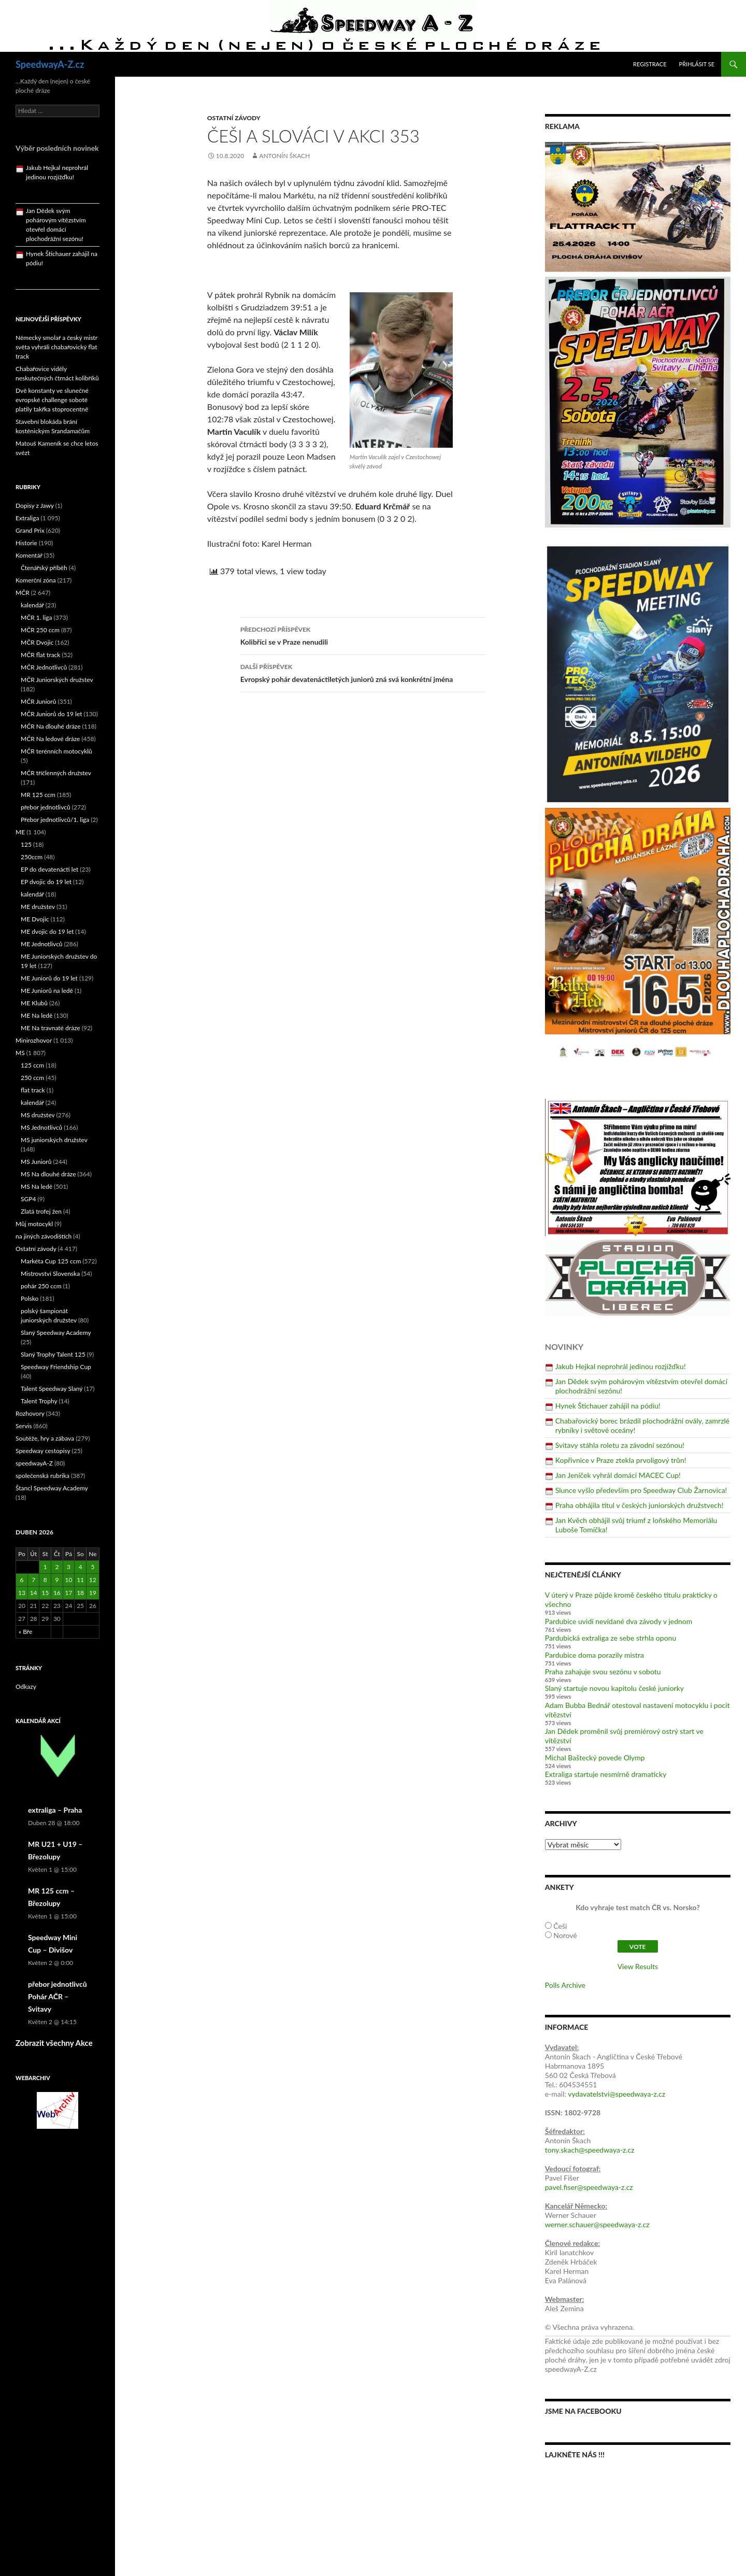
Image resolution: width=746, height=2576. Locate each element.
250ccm (31, 857)
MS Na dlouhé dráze (48, 1174)
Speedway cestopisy (43, 1451)
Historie (26, 543)
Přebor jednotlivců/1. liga (55, 819)
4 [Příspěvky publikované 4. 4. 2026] (80, 1567)
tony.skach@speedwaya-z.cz (590, 2149)
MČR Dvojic (37, 642)
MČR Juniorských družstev (57, 680)
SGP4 (28, 1199)
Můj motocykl (34, 1224)
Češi (560, 1926)
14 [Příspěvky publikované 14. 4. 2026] (33, 1593)
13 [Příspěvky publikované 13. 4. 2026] (21, 1593)
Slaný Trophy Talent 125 (53, 1354)
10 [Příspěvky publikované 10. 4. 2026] (69, 1580)
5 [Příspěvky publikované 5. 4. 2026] (92, 1567)
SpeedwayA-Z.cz (50, 64)
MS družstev (38, 1115)
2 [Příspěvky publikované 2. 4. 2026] (57, 1567)
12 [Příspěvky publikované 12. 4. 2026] (92, 1580)
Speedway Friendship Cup (56, 1367)
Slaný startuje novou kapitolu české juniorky (614, 1688)
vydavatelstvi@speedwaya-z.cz (616, 2093)
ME (20, 832)
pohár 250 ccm (41, 1286)
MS (20, 1053)
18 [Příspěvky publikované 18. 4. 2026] (80, 1593)
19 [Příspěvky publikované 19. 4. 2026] (92, 1593)
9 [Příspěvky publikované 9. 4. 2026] (57, 1580)
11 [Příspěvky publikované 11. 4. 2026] (80, 1580)
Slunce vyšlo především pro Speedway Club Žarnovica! (641, 1490)
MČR (23, 592)
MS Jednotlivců (41, 1127)
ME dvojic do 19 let (47, 931)
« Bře (25, 1631)
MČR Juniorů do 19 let (51, 714)
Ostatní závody (234, 118)
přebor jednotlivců (45, 807)
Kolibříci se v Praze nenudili (363, 634)
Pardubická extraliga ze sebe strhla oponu (610, 1637)
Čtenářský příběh (44, 568)
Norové (565, 1935)
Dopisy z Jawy (35, 505)
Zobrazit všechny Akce (54, 2042)
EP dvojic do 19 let (46, 882)
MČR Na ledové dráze (50, 739)
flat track (33, 1090)
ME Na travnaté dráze (50, 1028)
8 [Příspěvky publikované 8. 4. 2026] (45, 1580)
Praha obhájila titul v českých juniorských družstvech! (639, 1505)
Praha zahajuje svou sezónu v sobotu (603, 1671)
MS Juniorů (36, 1161)
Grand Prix (30, 530)
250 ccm (32, 1077)
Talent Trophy (39, 1401)
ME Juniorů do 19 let (49, 978)
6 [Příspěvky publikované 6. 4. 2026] (21, 1580)
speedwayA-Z (34, 1463)
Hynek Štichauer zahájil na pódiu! (608, 1405)
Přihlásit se (696, 64)
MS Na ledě (36, 1186)
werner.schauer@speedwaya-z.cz (597, 2224)
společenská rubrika (42, 1475)
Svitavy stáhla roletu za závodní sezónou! (619, 1445)
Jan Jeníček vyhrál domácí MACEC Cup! (618, 1475)
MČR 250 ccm (40, 630)
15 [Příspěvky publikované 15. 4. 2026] (45, 1593)
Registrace (650, 64)
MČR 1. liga (36, 617)
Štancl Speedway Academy (52, 1488)
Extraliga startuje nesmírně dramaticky (606, 1774)
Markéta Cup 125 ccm (51, 1261)
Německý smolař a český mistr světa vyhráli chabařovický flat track (56, 347)
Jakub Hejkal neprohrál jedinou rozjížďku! (620, 1366)
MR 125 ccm (38, 795)
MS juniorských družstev (54, 1140)
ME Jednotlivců (42, 944)
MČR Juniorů (38, 701)
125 (26, 844)
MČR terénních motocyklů (56, 751)
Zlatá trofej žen (41, 1211)
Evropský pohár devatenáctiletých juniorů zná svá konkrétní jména (363, 672)
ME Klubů (34, 1003)
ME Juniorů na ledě (47, 990)
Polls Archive (565, 1985)
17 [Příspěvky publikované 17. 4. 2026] (69, 1593)
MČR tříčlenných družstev (56, 773)
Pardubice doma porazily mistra (594, 1654)
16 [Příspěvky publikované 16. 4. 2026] (57, 1593)
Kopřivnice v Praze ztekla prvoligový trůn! (620, 1460)
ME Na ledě (36, 1015)
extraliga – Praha (55, 1809)
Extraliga (27, 518)
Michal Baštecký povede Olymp (595, 1757)
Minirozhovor (34, 1040)
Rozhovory (30, 1413)
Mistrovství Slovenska (50, 1273)
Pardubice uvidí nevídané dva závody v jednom (619, 1621)
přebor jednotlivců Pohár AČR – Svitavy (57, 1996)
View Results (638, 1966)
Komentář (29, 555)
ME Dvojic (35, 919)
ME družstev (38, 906)
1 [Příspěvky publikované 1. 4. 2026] (45, 1567)
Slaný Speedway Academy (56, 1332)
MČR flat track (40, 655)
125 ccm (32, 1065)
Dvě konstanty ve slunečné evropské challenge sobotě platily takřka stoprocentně (52, 400)
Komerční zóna (36, 580)
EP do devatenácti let (49, 869)
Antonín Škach (284, 156)
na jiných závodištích (43, 1236)
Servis (24, 1426)
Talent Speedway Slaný (51, 1388)
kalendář (32, 605)
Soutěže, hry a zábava (45, 1438)
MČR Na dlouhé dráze (51, 726)
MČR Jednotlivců (44, 667)
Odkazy (26, 1686)
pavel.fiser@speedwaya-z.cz (589, 2187)
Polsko (29, 1298)
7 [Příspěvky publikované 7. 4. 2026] (33, 1580)
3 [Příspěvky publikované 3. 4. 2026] (68, 1567)
